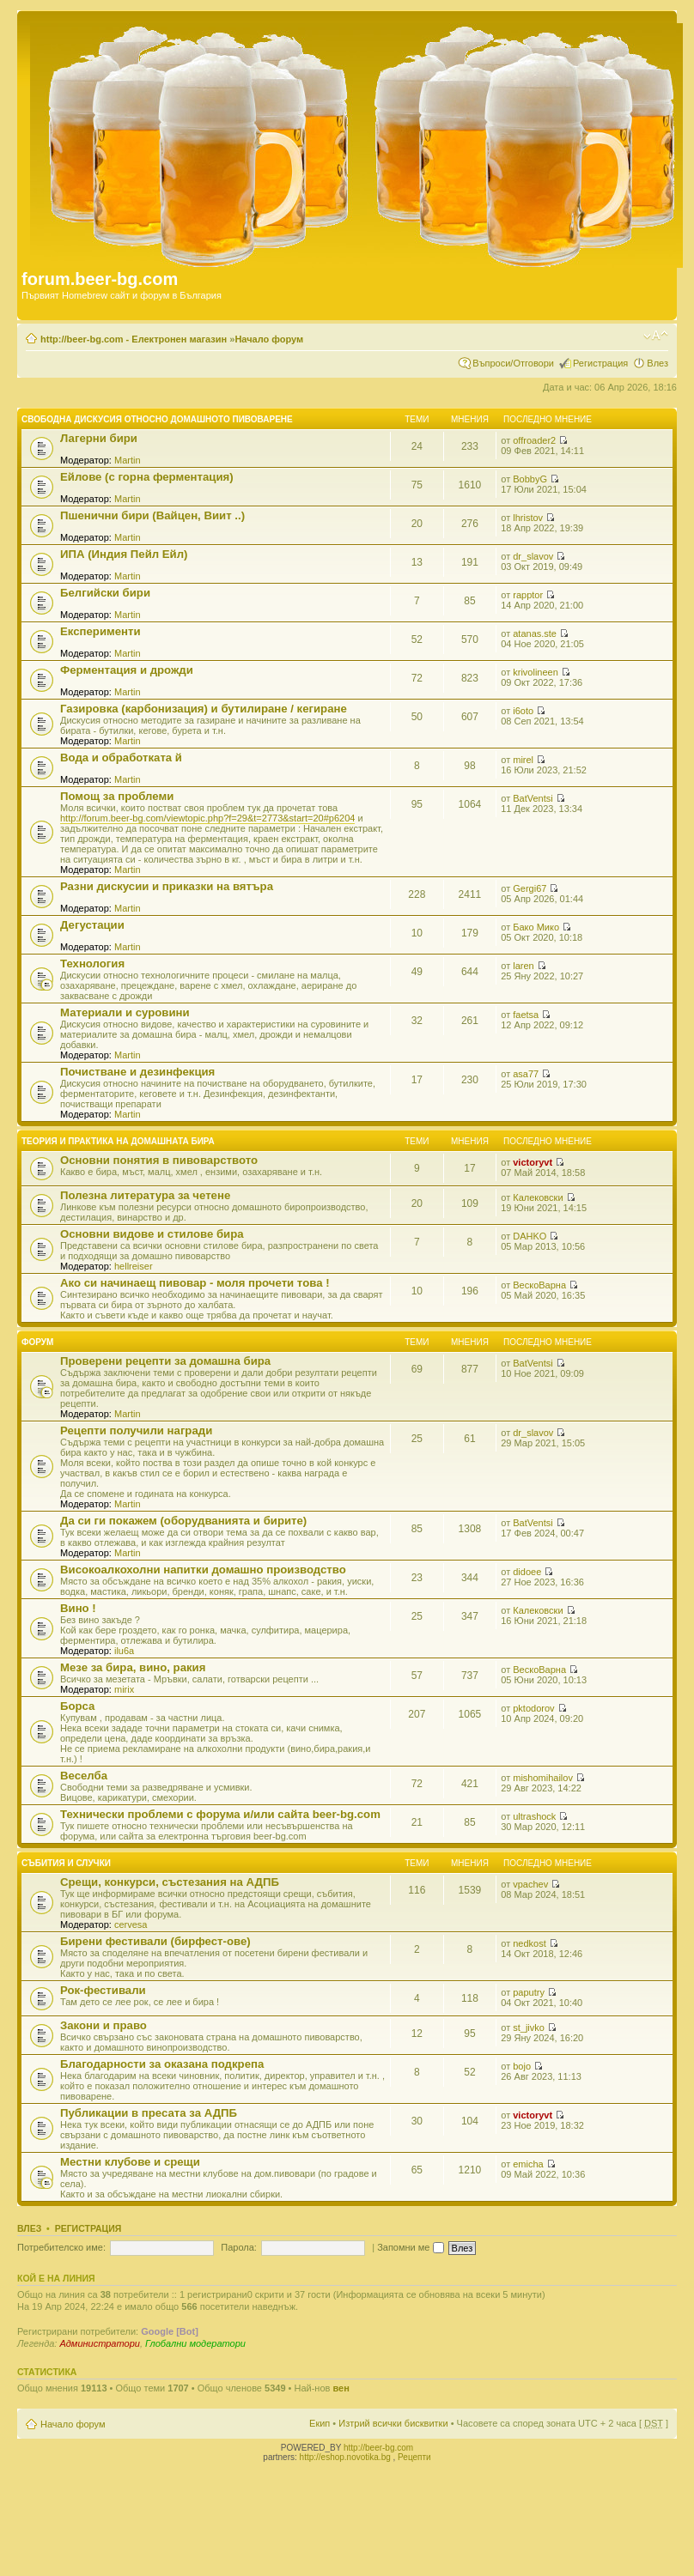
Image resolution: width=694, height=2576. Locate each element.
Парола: (239, 2247)
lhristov (528, 517)
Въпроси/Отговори (513, 363)
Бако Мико (536, 927)
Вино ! (78, 1608)
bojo (522, 2066)
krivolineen (535, 672)
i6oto (523, 711)
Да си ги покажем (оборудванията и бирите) (183, 1520)
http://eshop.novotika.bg (345, 2457)
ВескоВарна (539, 1285)
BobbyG (530, 479)
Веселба (83, 1775)
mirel (523, 760)
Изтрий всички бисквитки (392, 2423)
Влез (657, 363)
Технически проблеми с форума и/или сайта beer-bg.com (220, 1814)
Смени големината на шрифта (655, 335)
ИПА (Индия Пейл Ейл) (123, 554)
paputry (529, 1992)
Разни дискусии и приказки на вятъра (166, 886)
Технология (92, 963)
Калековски (538, 1197)
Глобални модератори (195, 2343)
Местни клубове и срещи (130, 2161)
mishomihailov (543, 1778)
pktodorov (533, 1708)
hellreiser (133, 1266)
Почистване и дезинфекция (137, 1071)
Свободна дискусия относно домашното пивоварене (157, 419)
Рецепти (414, 2457)
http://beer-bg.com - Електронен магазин (133, 339)
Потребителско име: (61, 2247)
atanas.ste (535, 633)
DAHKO (529, 1236)
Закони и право (103, 2025)
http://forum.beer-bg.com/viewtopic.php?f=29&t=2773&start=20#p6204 (207, 818)
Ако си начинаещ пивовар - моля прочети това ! (195, 1282)
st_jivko (529, 2027)
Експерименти (100, 631)
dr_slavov (533, 556)
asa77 (526, 1074)
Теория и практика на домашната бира (118, 1141)
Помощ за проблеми (117, 796)
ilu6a (124, 1651)
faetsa (526, 1014)
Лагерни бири (98, 438)
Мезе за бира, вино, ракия (132, 1667)
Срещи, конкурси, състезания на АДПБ (169, 1882)
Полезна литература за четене (145, 1195)
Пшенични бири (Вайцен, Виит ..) (152, 515)
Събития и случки (66, 1863)
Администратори (99, 2343)
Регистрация (600, 363)
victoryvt (532, 1162)
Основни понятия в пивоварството (159, 1160)
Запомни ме (410, 2247)
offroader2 (534, 440)
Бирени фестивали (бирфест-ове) (155, 1941)
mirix (124, 1689)
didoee (527, 1572)
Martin (127, 460)
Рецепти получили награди (136, 1430)
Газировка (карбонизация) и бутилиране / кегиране (203, 708)
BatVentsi (532, 798)
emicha (528, 2164)
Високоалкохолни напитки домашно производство (203, 1569)
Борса (77, 1706)
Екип (319, 2423)
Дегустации (92, 924)
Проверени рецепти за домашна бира (165, 1361)
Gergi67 (529, 888)
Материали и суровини (125, 1012)
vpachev (530, 1884)
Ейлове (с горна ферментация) (147, 476)
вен (340, 2388)
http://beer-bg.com (378, 2447)
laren (523, 966)
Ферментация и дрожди (126, 670)
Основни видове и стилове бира (152, 1233)
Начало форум (268, 339)
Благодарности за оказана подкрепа (162, 2064)
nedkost (529, 1943)
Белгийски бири (105, 592)
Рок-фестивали (103, 1990)
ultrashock (534, 1816)
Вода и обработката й (121, 757)
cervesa (131, 1924)
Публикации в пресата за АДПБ (148, 2112)
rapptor (528, 595)
